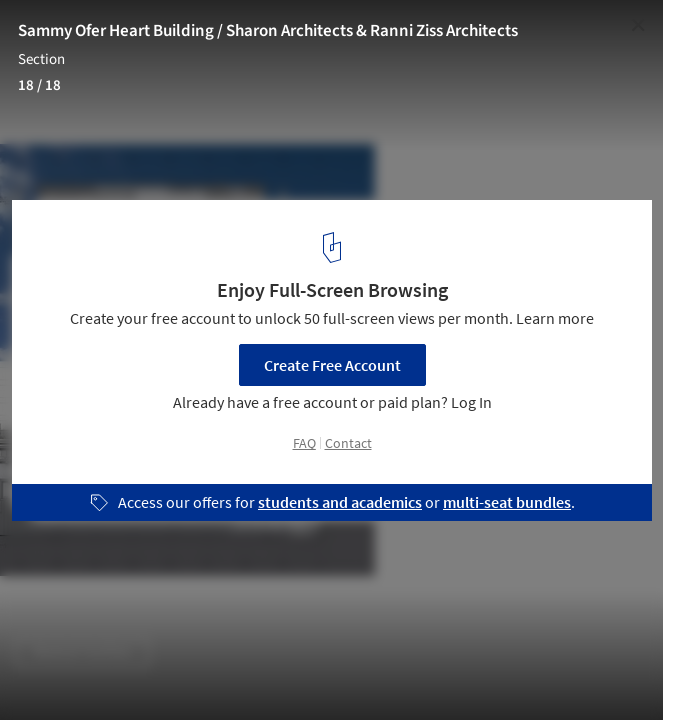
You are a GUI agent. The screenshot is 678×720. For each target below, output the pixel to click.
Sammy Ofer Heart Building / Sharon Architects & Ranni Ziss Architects (268, 31)
